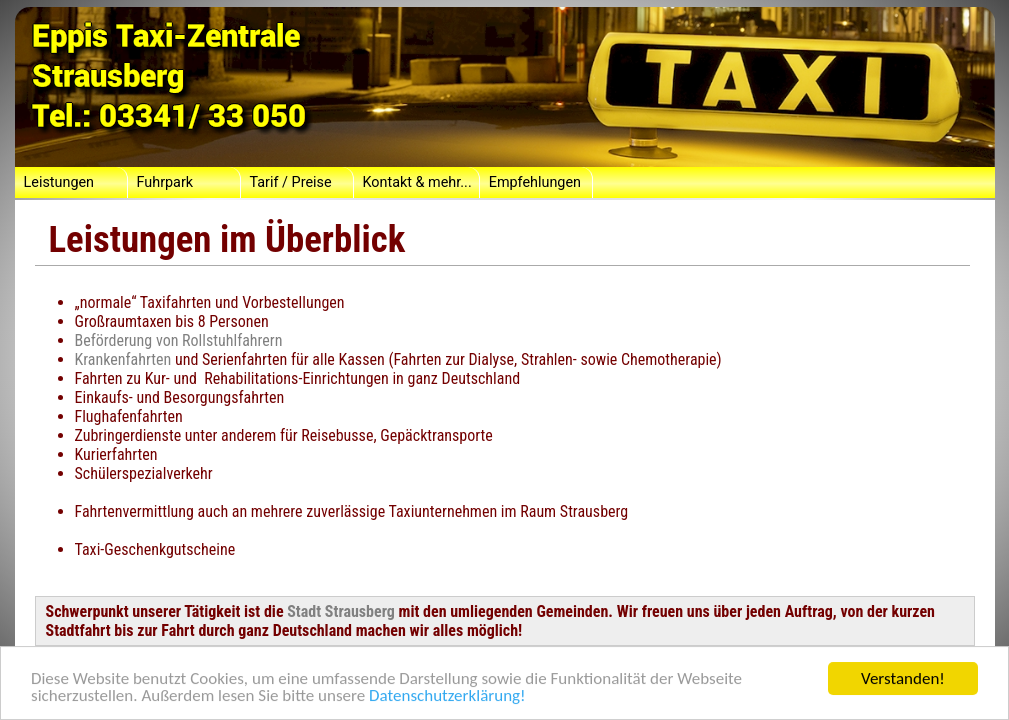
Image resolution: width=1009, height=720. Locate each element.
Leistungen (59, 182)
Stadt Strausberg (341, 611)
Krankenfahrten (123, 359)
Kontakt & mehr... (417, 182)
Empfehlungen (535, 182)
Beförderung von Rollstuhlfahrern (179, 340)
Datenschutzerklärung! (447, 696)
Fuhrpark (165, 182)
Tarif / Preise (291, 182)
